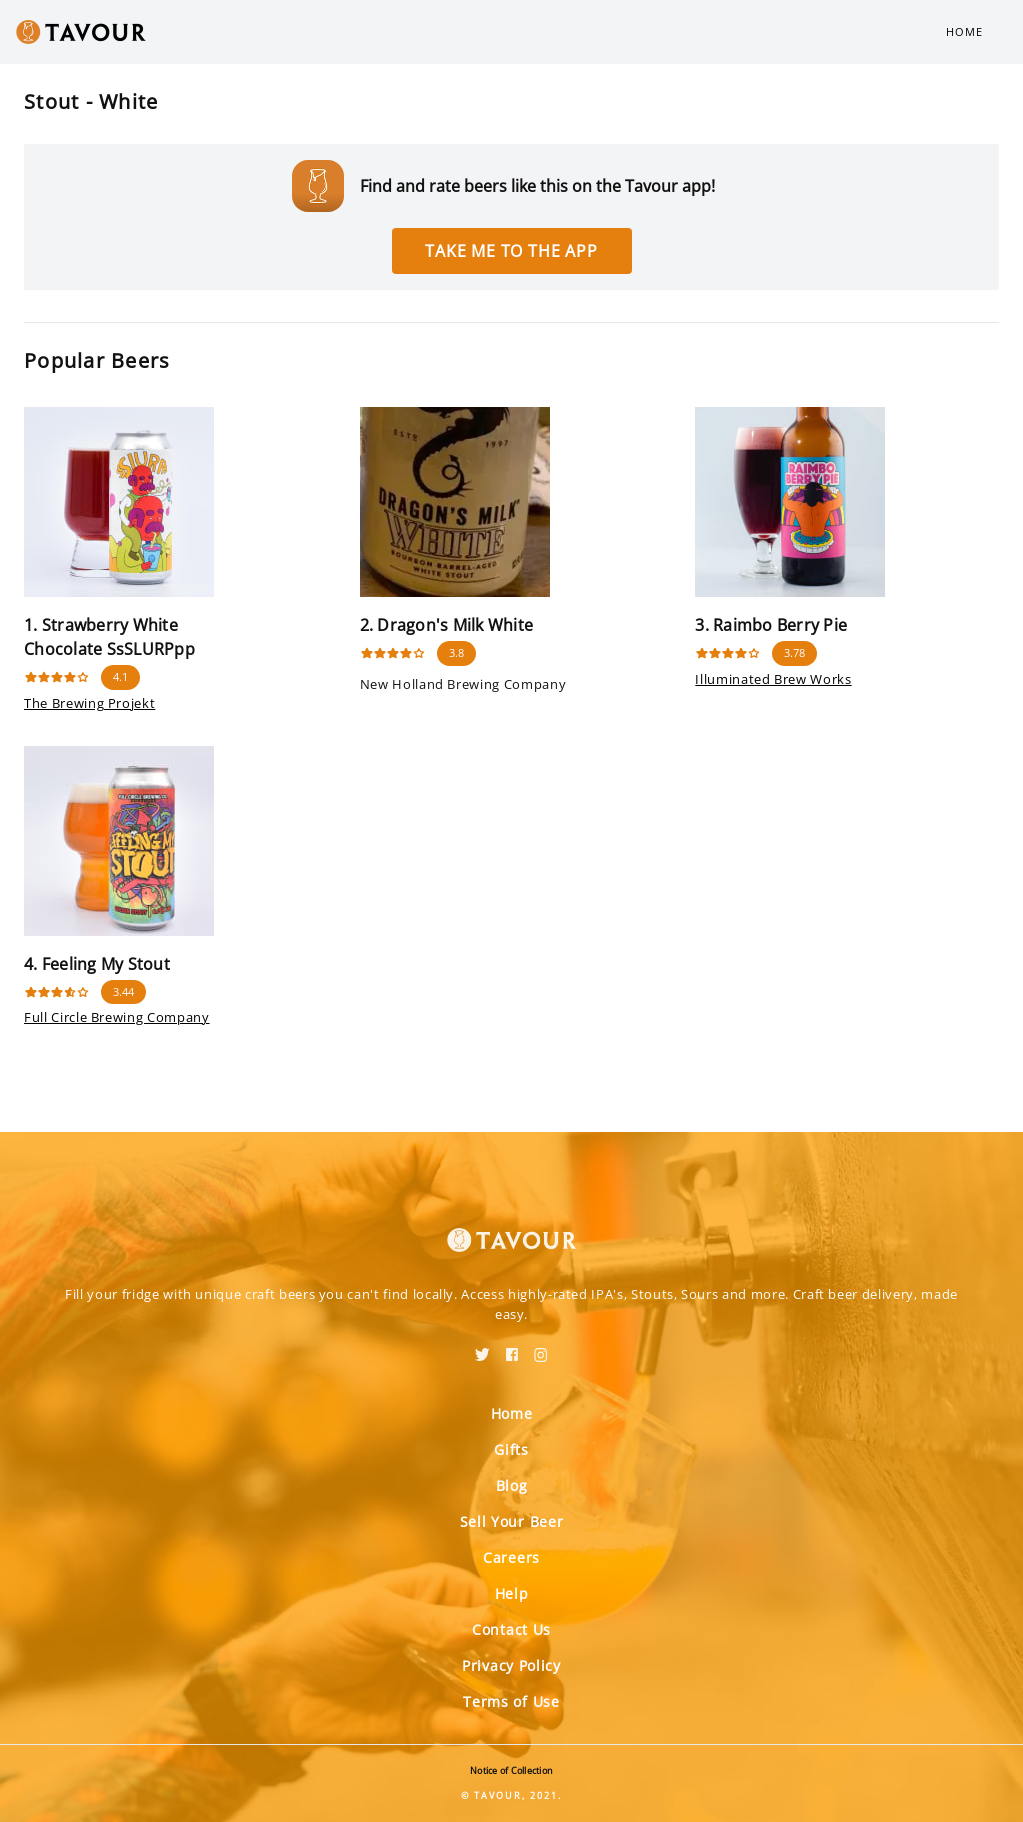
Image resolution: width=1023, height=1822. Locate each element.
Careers (511, 1557)
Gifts (511, 1449)
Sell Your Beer (512, 1521)
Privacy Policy (511, 1665)
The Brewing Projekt (89, 703)
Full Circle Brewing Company (117, 1017)
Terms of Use (511, 1701)
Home (964, 31)
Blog (512, 1485)
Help (512, 1593)
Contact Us (511, 1629)
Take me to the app (511, 251)
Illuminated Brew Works (773, 679)
